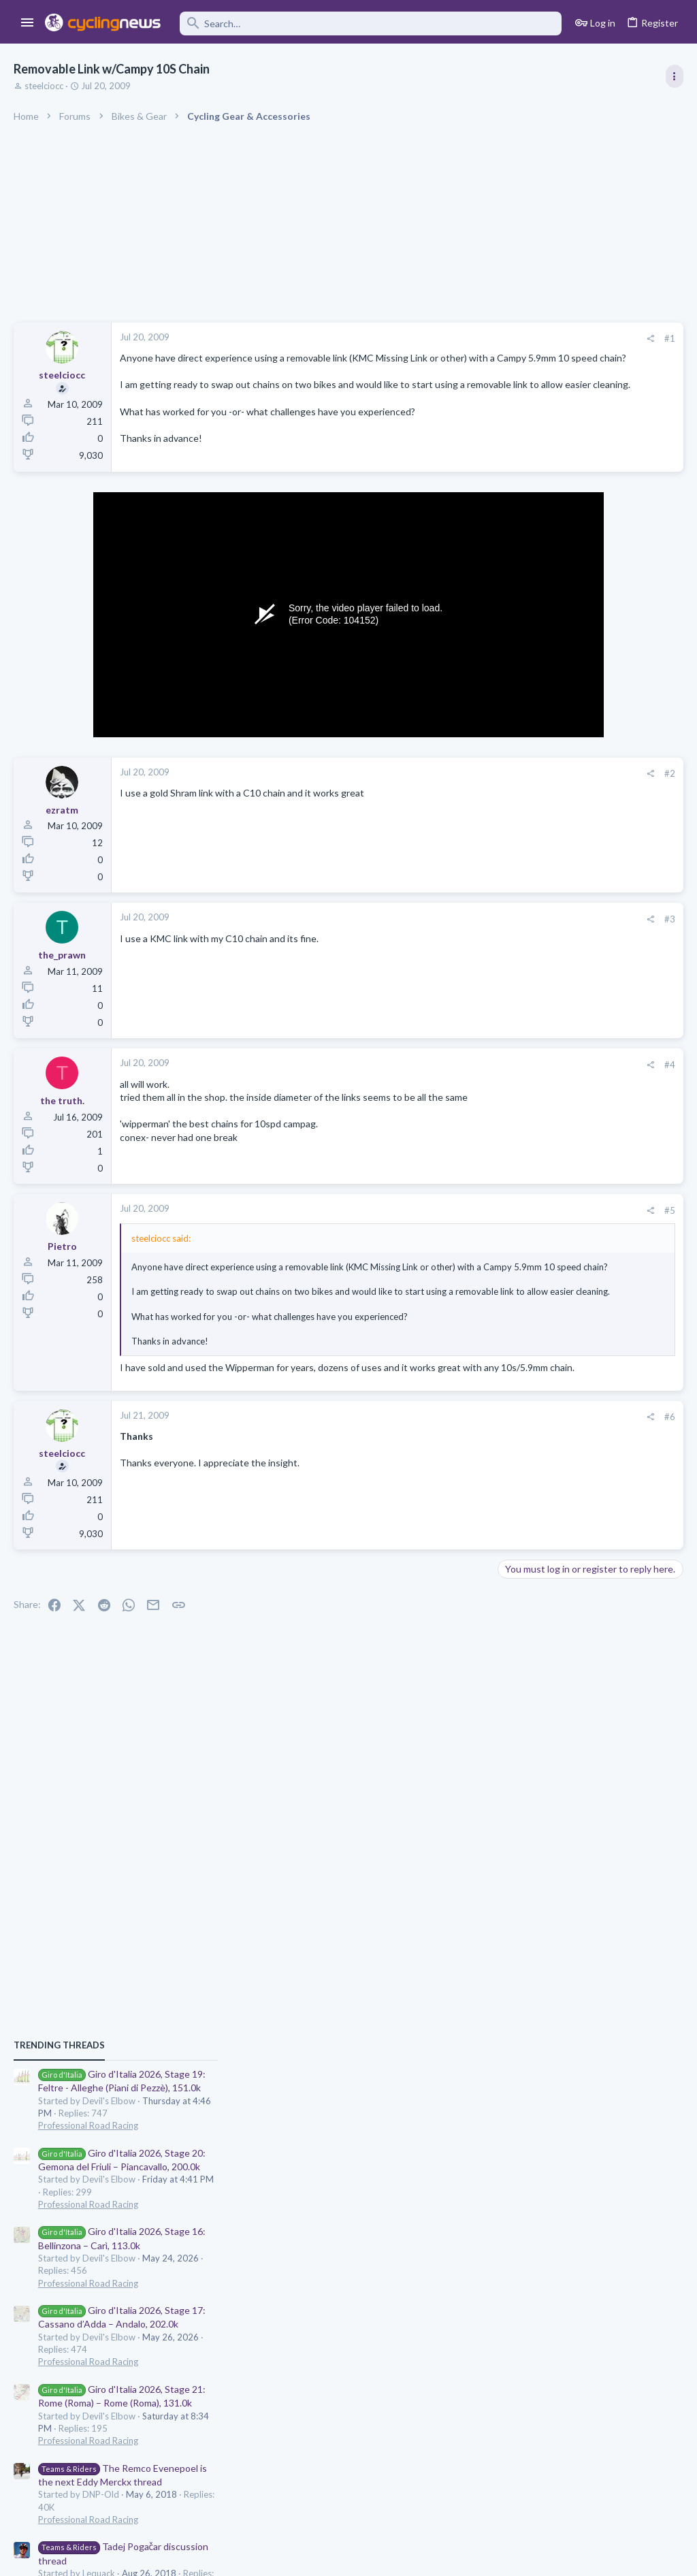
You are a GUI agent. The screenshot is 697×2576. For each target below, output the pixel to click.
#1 (452, 338)
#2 (452, 789)
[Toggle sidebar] (674, 76)
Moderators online (528, 1785)
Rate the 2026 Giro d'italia (559, 1421)
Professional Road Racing (554, 818)
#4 (452, 1081)
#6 (452, 1461)
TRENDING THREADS (524, 737)
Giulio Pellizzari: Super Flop (592, 1553)
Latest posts (511, 1325)
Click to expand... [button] (289, 1373)
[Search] (371, 23)
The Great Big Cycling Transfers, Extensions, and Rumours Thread (583, 1487)
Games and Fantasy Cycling (558, 1750)
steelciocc (44, 85)
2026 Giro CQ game (546, 1725)
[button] (28, 23)
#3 (452, 935)
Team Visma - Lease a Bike (591, 1672)
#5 (452, 1226)
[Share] (432, 338)
